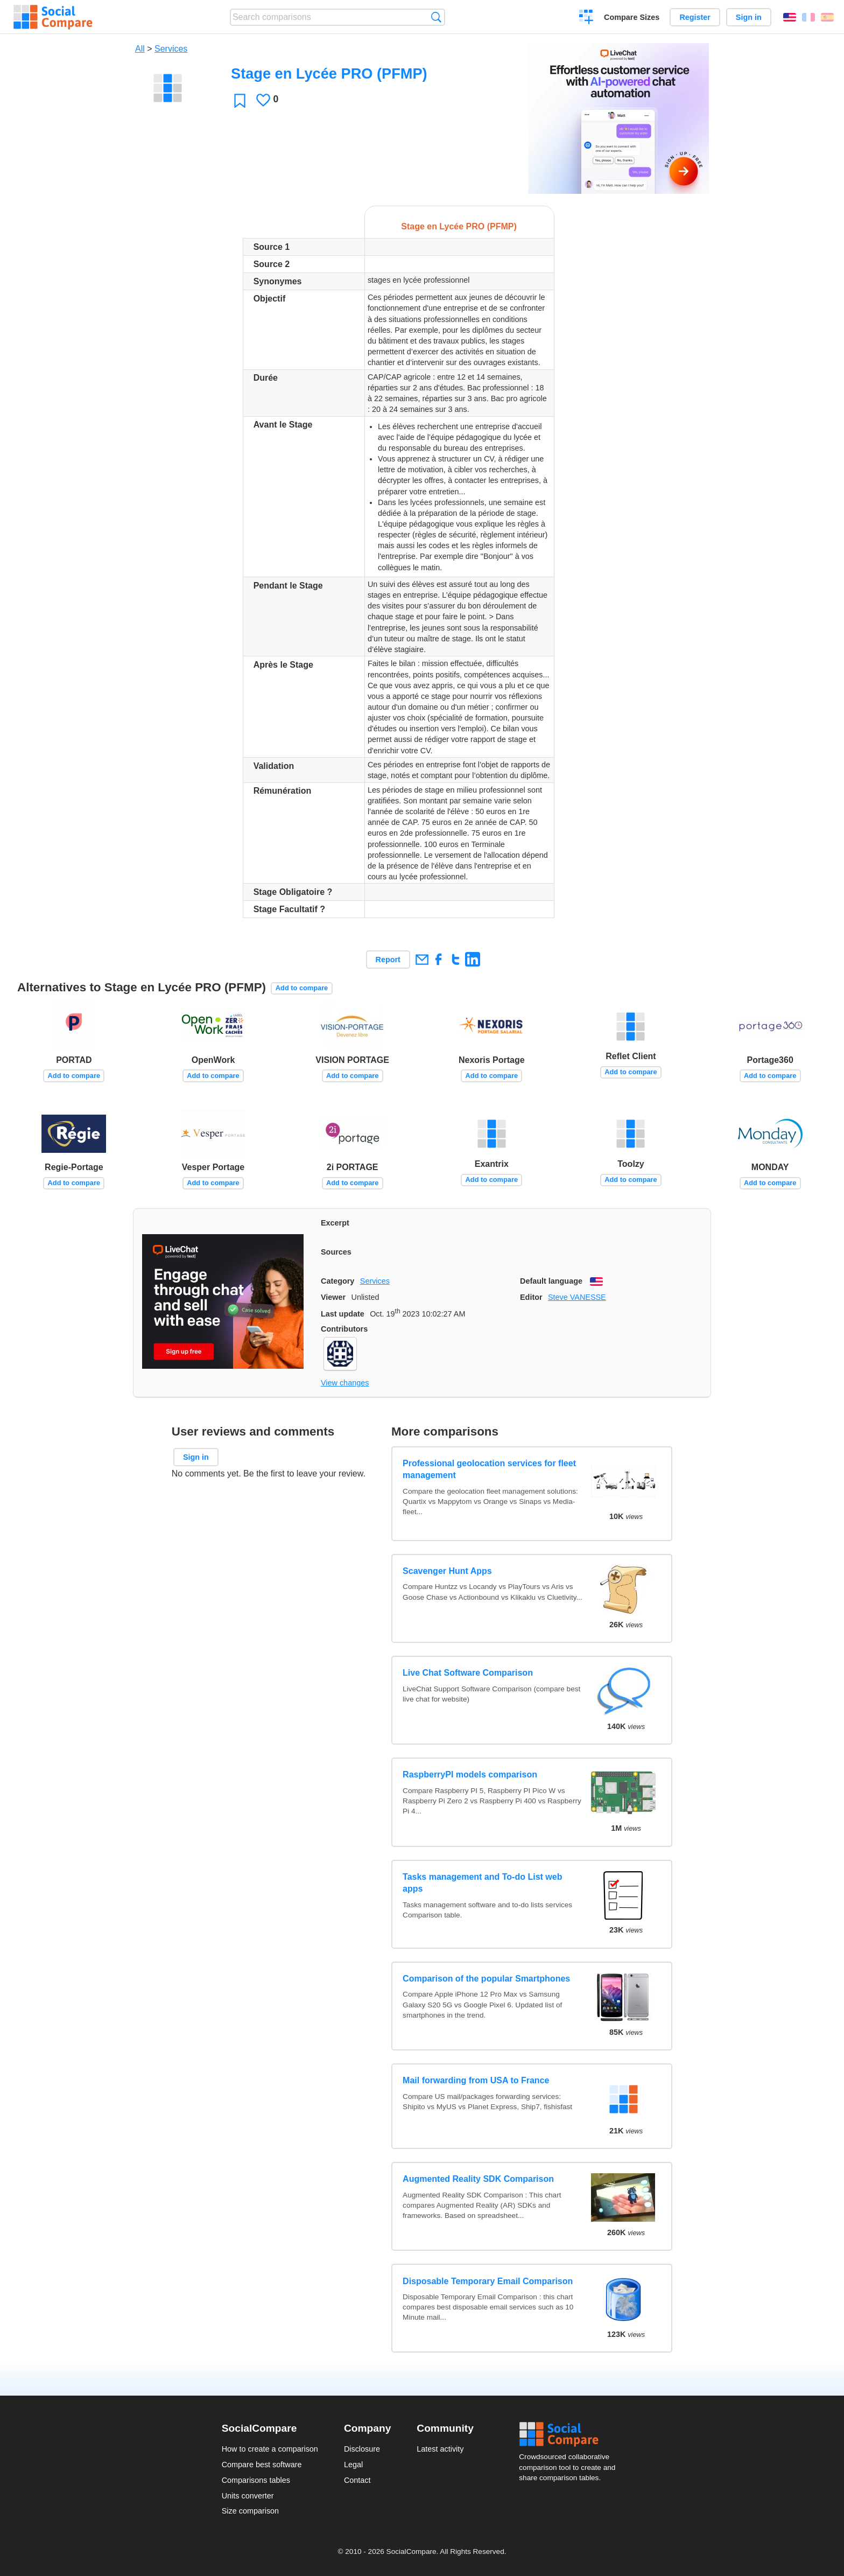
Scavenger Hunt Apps (447, 1571)
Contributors (344, 1329)
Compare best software (262, 2464)
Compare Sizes (631, 17)
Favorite (240, 100)
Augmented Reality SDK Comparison (478, 2178)
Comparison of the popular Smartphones (486, 1978)
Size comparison (250, 2511)
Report (388, 959)
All (140, 48)
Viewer (333, 1297)
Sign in (749, 17)
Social (570, 2434)
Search (436, 17)
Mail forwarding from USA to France (476, 2080)
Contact (357, 2480)
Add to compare (302, 988)
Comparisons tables (256, 2480)
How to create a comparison (270, 2449)
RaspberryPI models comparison (470, 1774)
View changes (345, 1382)
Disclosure (362, 2449)
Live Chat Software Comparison (468, 1672)
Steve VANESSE (577, 1297)
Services (170, 48)
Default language (551, 1281)
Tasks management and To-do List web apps (482, 1882)
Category (337, 1281)
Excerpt (335, 1223)
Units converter (248, 2495)
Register (695, 17)
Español (827, 17)
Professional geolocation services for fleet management (489, 1469)
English (789, 17)
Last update (342, 1314)
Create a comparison (586, 18)
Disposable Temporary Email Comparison (488, 2281)
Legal (353, 2464)
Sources (336, 1252)
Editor (531, 1297)
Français (808, 17)
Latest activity (440, 2449)
